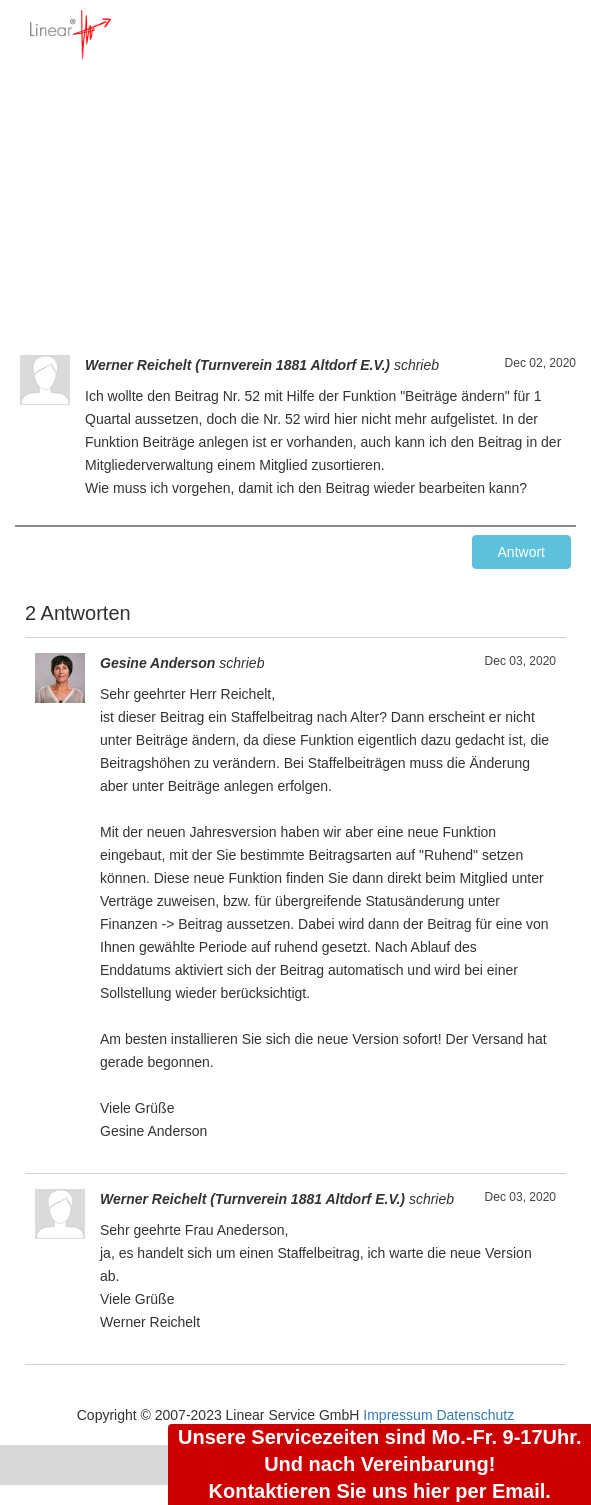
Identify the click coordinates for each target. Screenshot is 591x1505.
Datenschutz (475, 1415)
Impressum (397, 1415)
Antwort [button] (521, 552)
